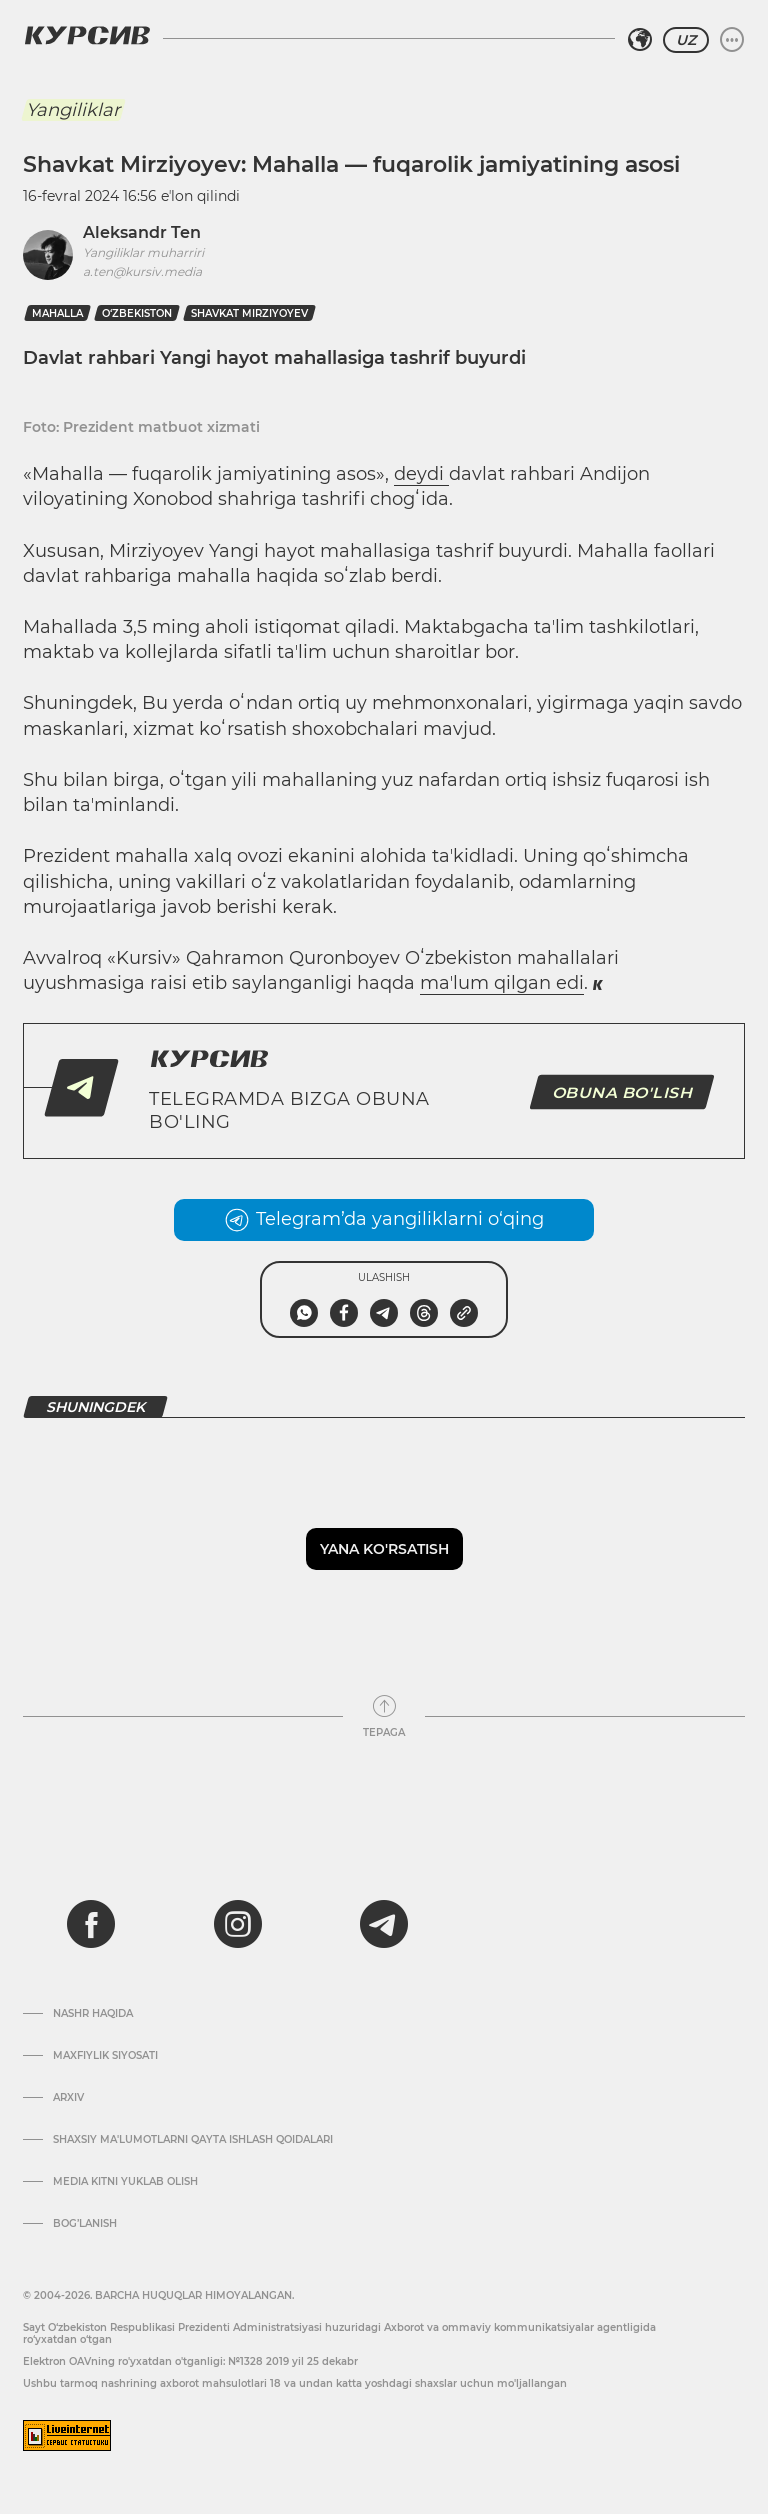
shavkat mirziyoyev (249, 313)
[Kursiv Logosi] (87, 35)
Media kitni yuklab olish (125, 2182)
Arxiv (68, 2098)
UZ (686, 40)
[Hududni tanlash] (640, 40)
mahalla (57, 313)
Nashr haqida (93, 2014)
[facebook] (91, 1924)
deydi (421, 474)
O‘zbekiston (137, 313)
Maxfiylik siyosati (105, 2056)
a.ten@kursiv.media (142, 271)
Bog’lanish (85, 2224)
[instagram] (238, 1924)
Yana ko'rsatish (384, 1549)
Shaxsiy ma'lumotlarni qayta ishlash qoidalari (193, 2140)
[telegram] (384, 1924)
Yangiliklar (73, 110)
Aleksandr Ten (142, 232)
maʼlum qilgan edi (502, 983)
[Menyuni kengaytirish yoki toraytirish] (732, 40)
